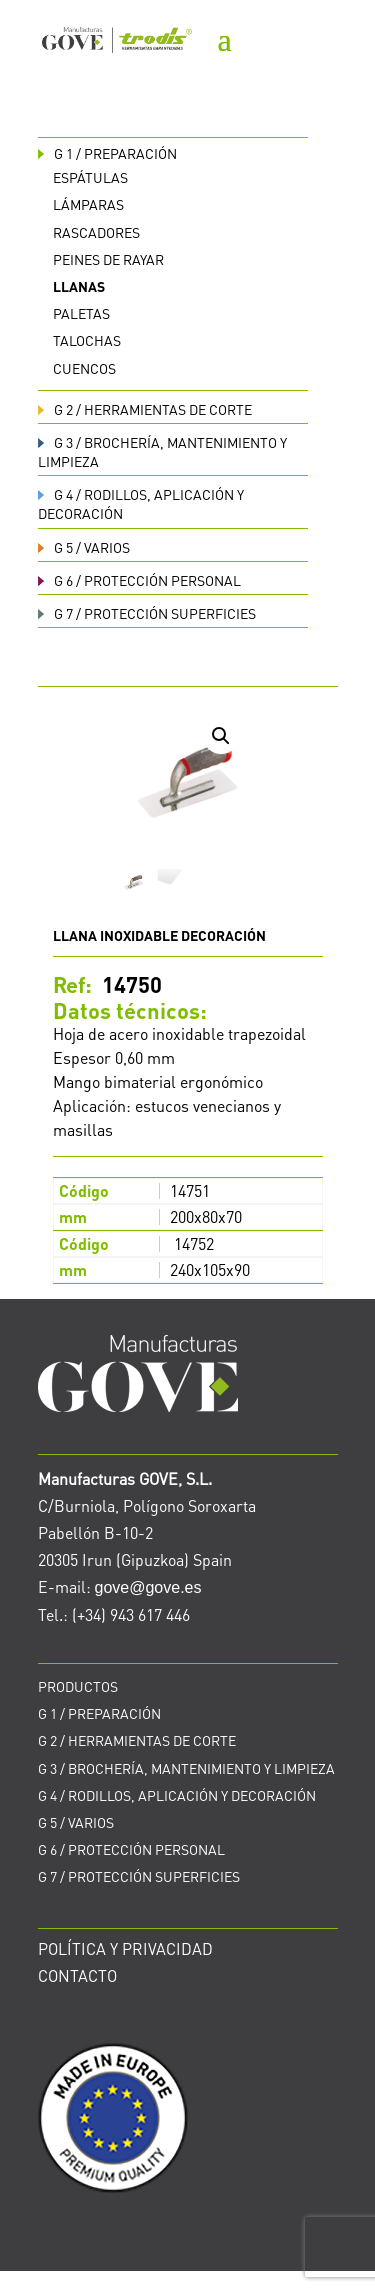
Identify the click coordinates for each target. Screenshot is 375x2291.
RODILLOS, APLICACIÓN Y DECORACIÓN (177, 1795)
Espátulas (90, 177)
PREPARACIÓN (107, 153)
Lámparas (88, 204)
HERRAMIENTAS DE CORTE (145, 409)
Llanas (79, 286)
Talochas (87, 340)
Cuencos (84, 368)
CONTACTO (77, 1975)
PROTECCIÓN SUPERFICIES (147, 613)
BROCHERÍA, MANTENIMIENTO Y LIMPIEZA (186, 1768)
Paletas (81, 313)
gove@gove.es (148, 1587)
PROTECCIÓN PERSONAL (139, 580)
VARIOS (84, 547)
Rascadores (96, 232)
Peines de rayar (108, 259)
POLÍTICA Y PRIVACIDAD (125, 1948)
